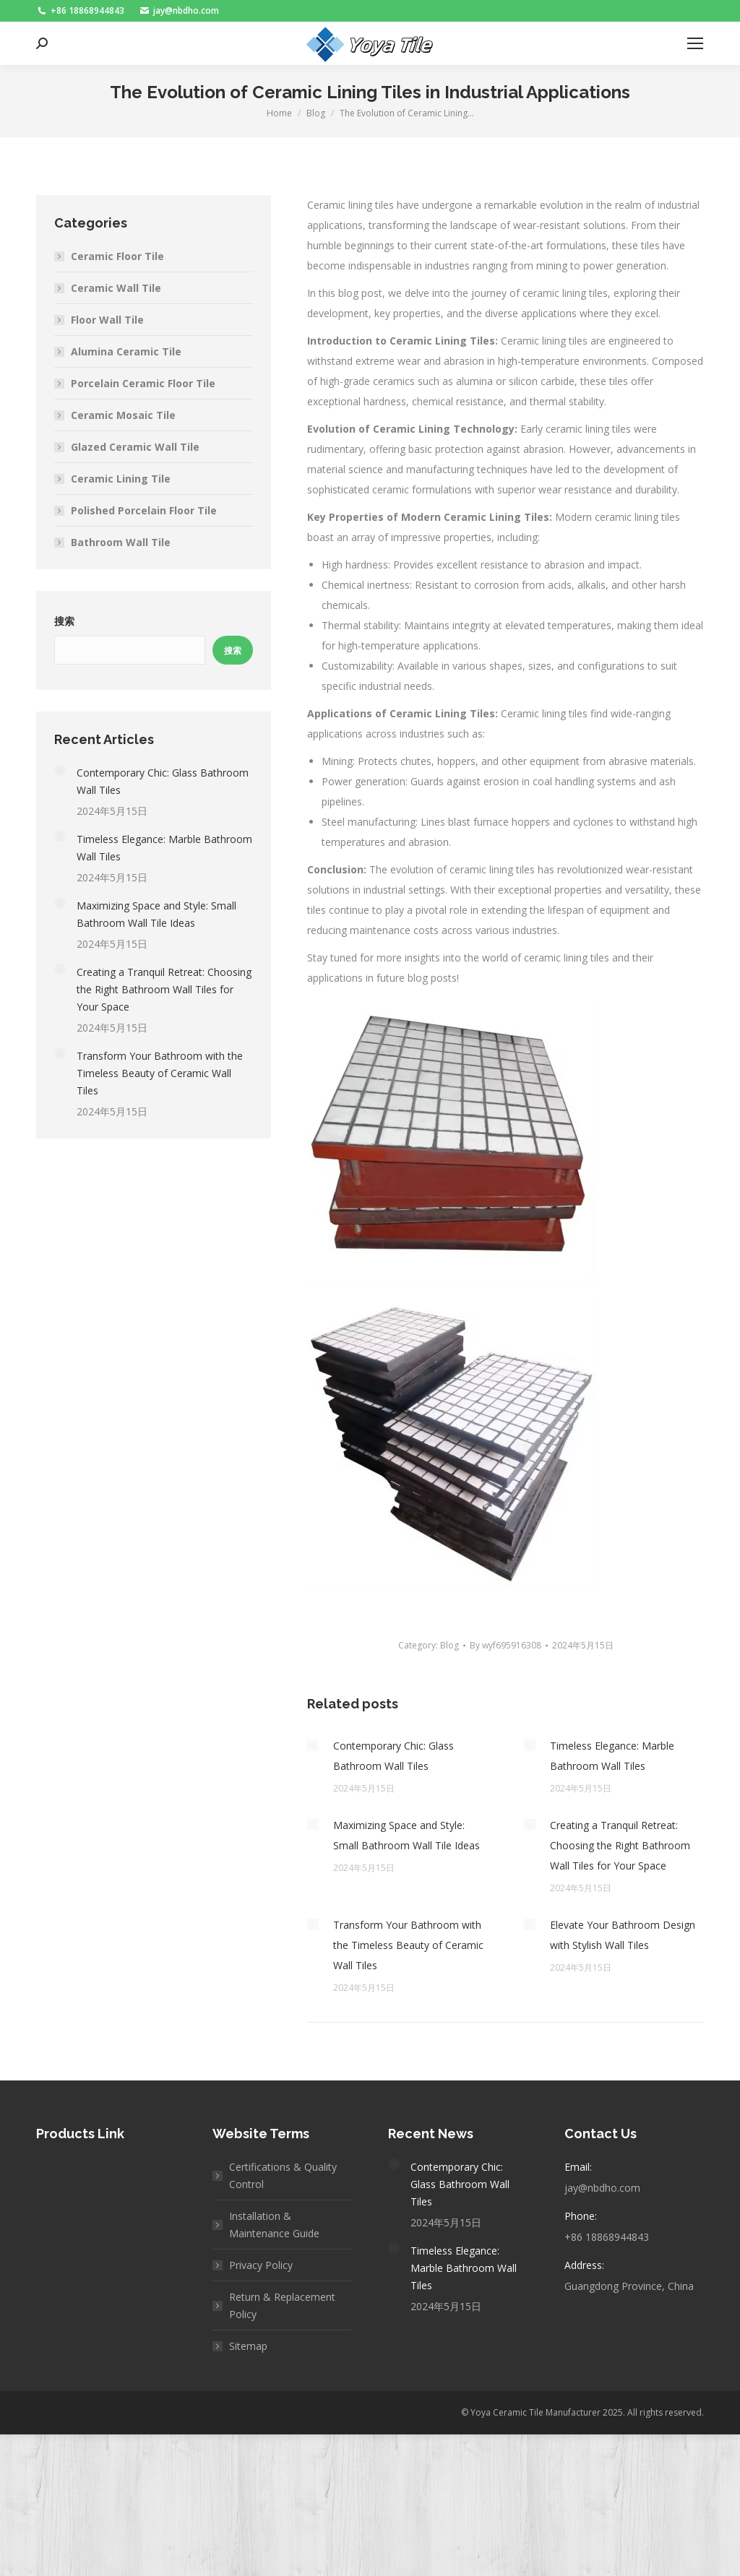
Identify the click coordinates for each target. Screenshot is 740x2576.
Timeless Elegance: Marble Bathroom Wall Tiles (612, 1756)
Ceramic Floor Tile (117, 256)
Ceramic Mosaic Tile (123, 415)
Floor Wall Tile (107, 320)
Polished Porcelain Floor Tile (144, 510)
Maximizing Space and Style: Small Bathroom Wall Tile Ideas (406, 1835)
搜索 (64, 621)
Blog (449, 1645)
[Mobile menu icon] (695, 43)
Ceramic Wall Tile (116, 288)
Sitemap (248, 2346)
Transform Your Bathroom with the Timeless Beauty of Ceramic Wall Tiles (408, 1945)
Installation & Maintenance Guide (274, 2224)
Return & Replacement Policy (282, 2305)
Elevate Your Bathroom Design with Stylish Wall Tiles (622, 1935)
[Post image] (313, 1745)
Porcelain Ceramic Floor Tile (143, 383)
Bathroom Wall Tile (121, 542)
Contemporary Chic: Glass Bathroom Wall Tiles (393, 1756)
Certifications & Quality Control (283, 2175)
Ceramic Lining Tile (121, 478)
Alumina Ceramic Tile (126, 351)
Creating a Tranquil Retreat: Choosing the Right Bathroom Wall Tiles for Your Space (620, 1845)
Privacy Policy (261, 2265)
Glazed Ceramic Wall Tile (135, 447)
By (505, 1645)
